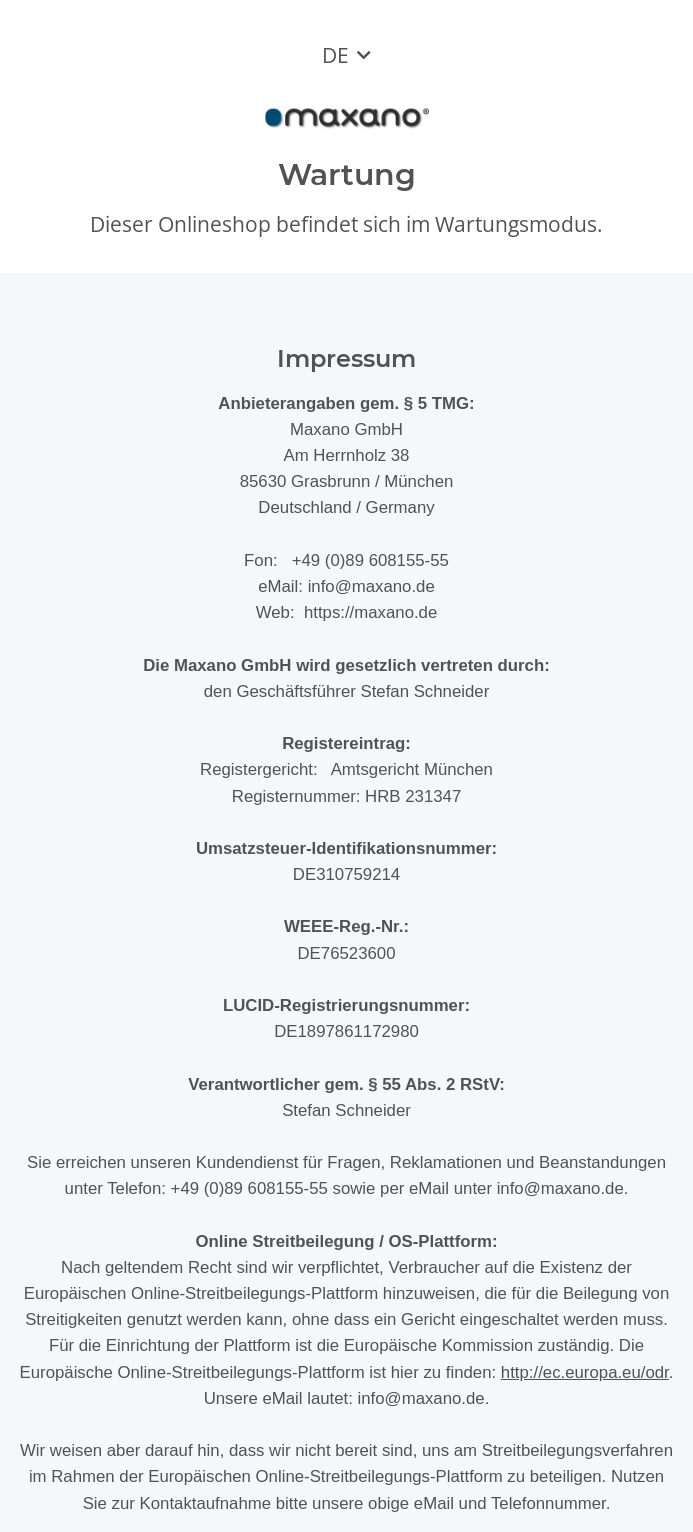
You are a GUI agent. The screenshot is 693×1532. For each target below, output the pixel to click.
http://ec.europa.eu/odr (585, 1372)
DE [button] (335, 55)
